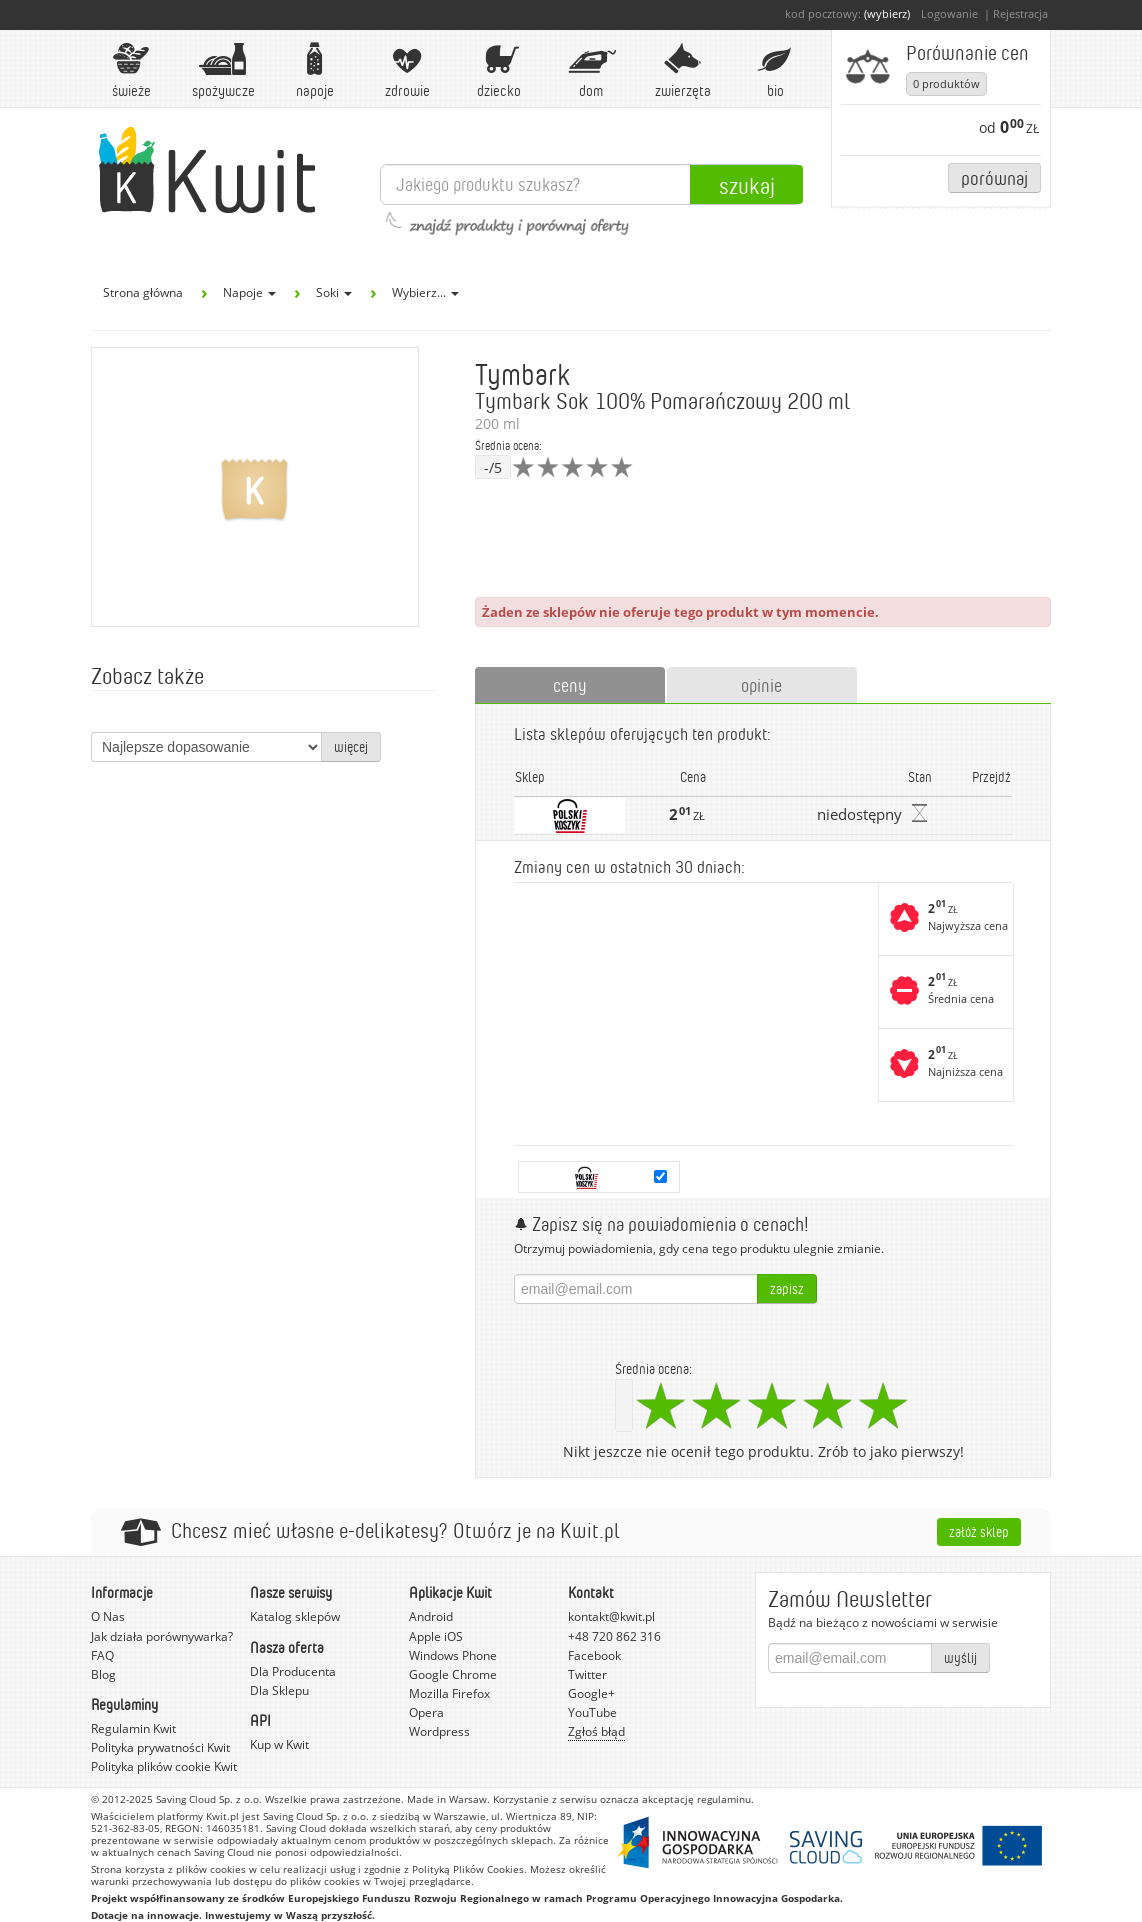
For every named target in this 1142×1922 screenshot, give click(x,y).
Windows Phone (453, 1655)
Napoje (315, 70)
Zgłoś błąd (596, 1731)
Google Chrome (453, 1674)
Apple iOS (436, 1636)
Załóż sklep (979, 1531)
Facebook (594, 1655)
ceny (570, 685)
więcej (351, 746)
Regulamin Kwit (133, 1728)
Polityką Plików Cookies (468, 1869)
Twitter (587, 1674)
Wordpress (439, 1731)
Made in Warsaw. (448, 1799)
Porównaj (994, 177)
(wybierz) (887, 13)
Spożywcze (223, 70)
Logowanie (949, 13)
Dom (591, 70)
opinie (761, 685)
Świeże (131, 70)
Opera (426, 1712)
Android (431, 1616)
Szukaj (747, 185)
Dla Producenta (293, 1671)
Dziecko (499, 70)
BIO (775, 70)
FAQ (102, 1655)
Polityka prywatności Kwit (160, 1747)
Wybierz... (425, 292)
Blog (103, 1674)
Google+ (591, 1693)
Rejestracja (1020, 13)
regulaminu (724, 1799)
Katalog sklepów (295, 1616)
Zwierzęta (683, 70)
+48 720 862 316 (614, 1636)
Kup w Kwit (279, 1744)
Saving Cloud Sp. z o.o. (209, 1799)
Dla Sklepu (279, 1690)
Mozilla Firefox (449, 1693)
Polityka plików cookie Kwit (164, 1766)
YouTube (592, 1712)
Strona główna (143, 292)
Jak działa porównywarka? (162, 1636)
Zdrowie (407, 70)
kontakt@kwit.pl (611, 1616)
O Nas (108, 1616)
